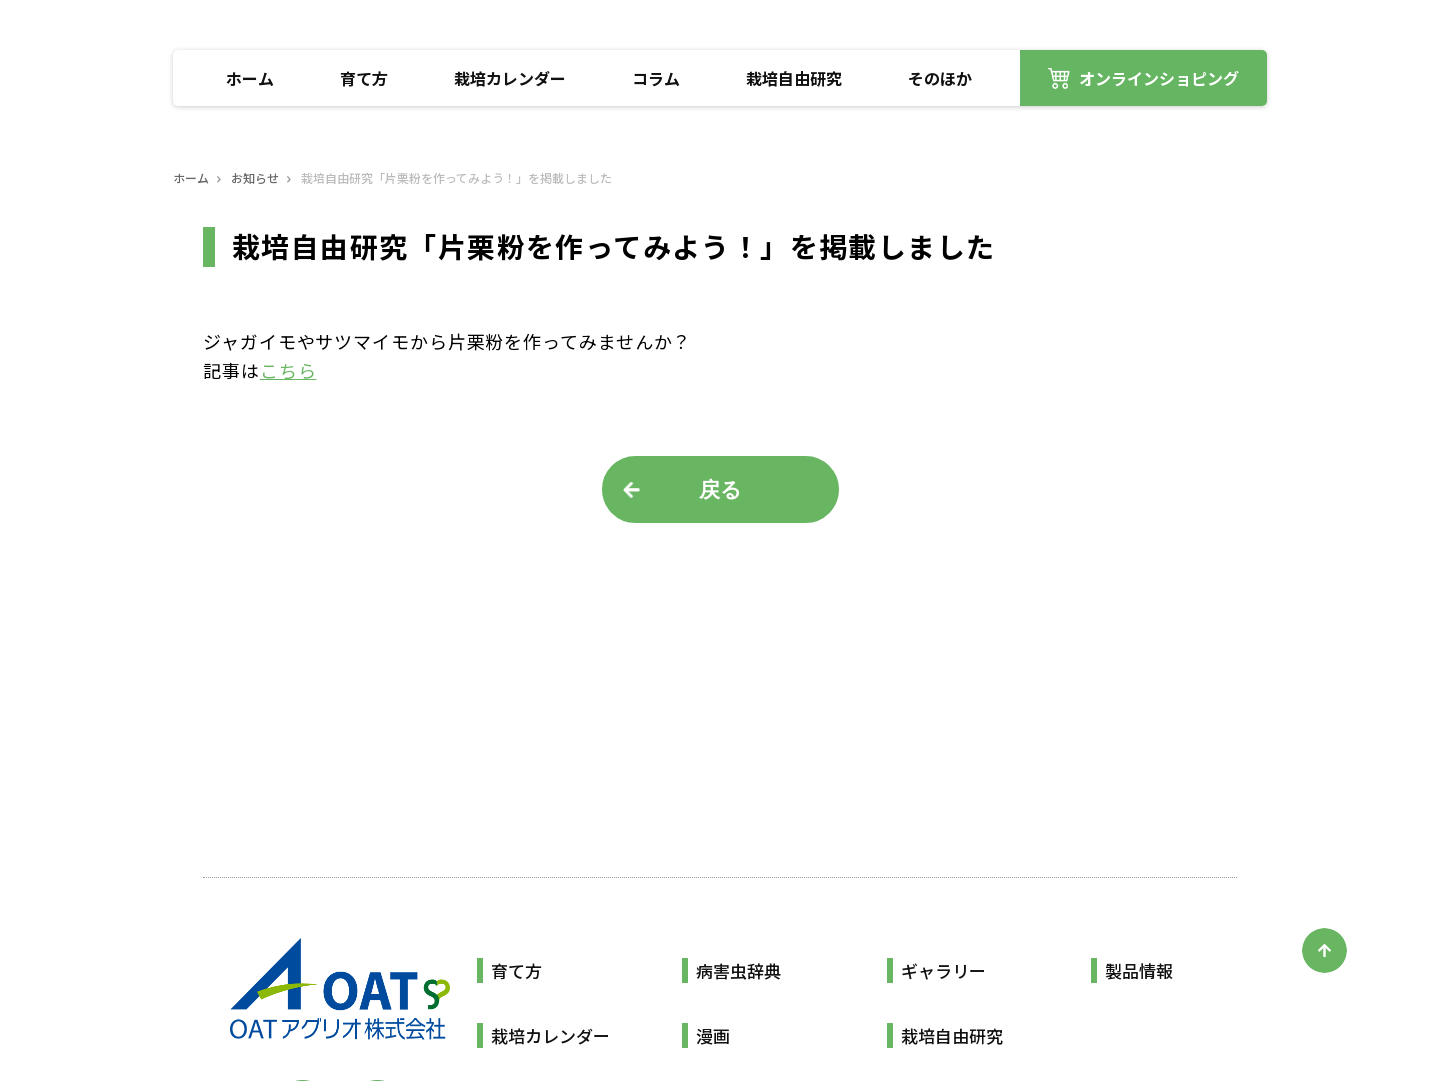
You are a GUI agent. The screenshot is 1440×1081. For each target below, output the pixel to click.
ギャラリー (943, 970)
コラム (656, 78)
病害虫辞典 (738, 970)
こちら (288, 370)
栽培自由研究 (794, 78)
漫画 (713, 1035)
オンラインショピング (1159, 78)
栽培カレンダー (510, 78)
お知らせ (255, 178)
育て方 (364, 78)
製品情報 (1139, 970)
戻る (720, 489)
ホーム (250, 78)
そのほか (940, 78)
